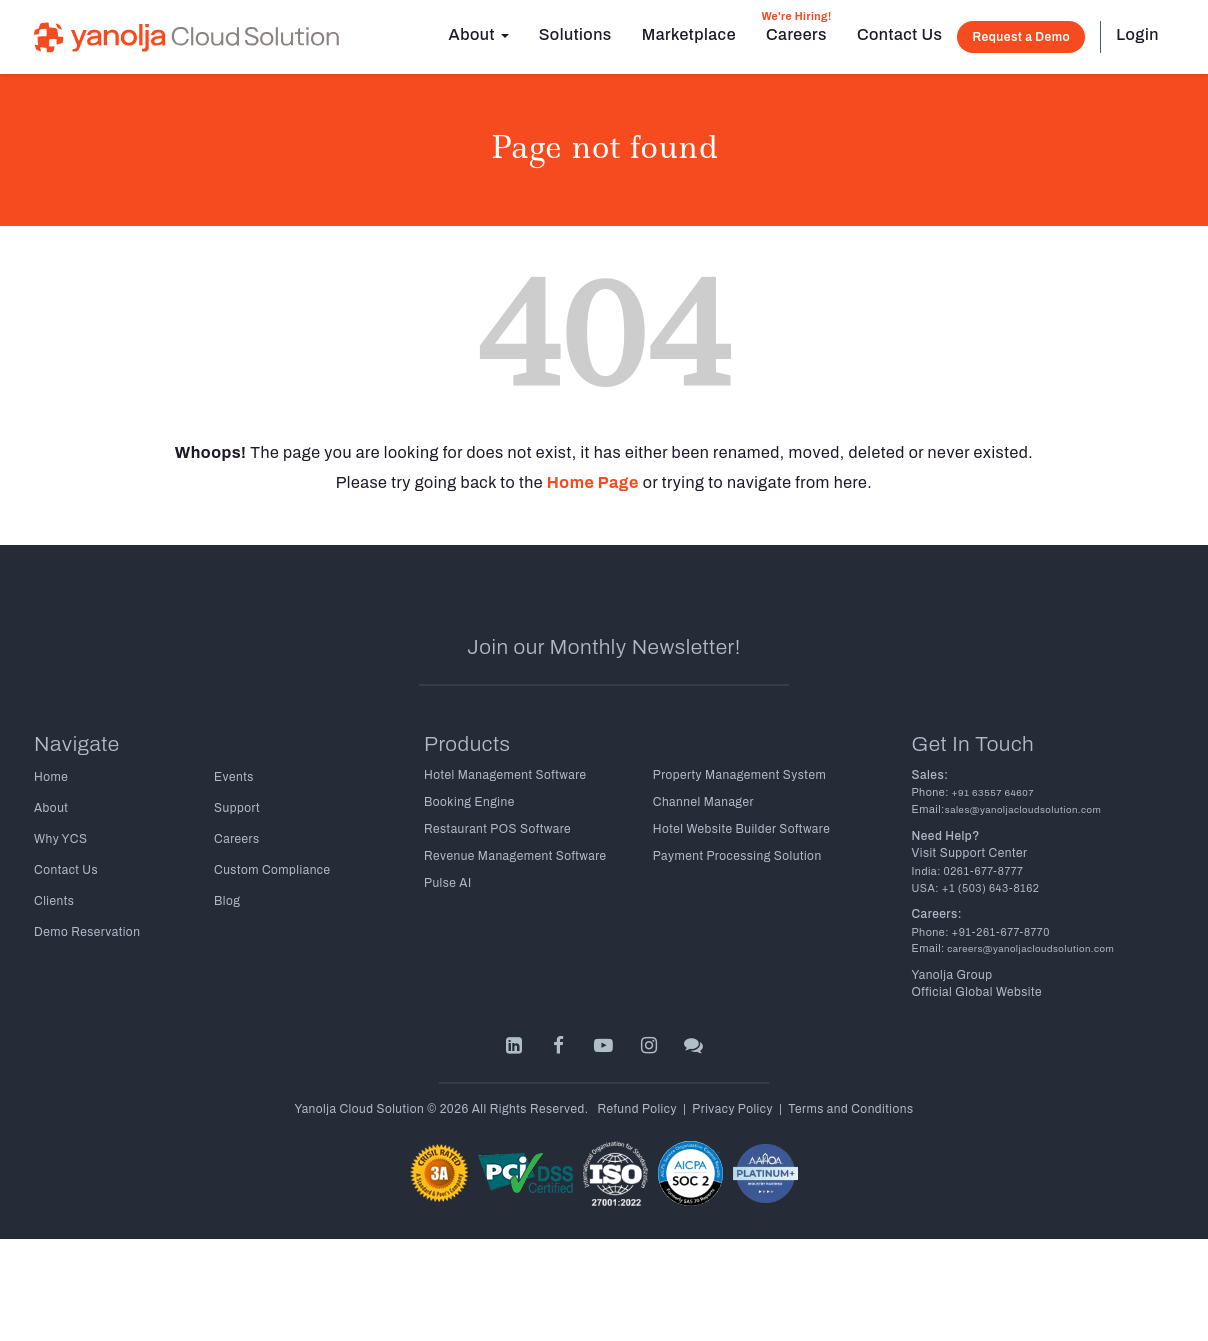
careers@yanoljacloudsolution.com (1029, 949)
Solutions (575, 34)
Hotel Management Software (505, 775)
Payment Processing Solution (737, 856)
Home (51, 777)
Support (237, 808)
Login (1137, 34)
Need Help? (946, 836)
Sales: (930, 775)
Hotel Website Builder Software (741, 829)
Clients (54, 901)
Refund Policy (637, 1109)
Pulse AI (448, 883)
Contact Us (899, 34)
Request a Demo (1021, 37)
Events (234, 777)
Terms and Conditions (850, 1109)
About (51, 808)
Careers (796, 27)
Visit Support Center (970, 853)
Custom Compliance (272, 870)
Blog (227, 901)
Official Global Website (977, 992)
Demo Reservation (87, 932)
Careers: (937, 914)
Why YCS (60, 839)
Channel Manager (703, 802)
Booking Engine (469, 802)
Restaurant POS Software (497, 829)
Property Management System (739, 775)
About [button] (479, 34)
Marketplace (689, 34)
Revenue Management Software (515, 856)
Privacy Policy (732, 1109)
